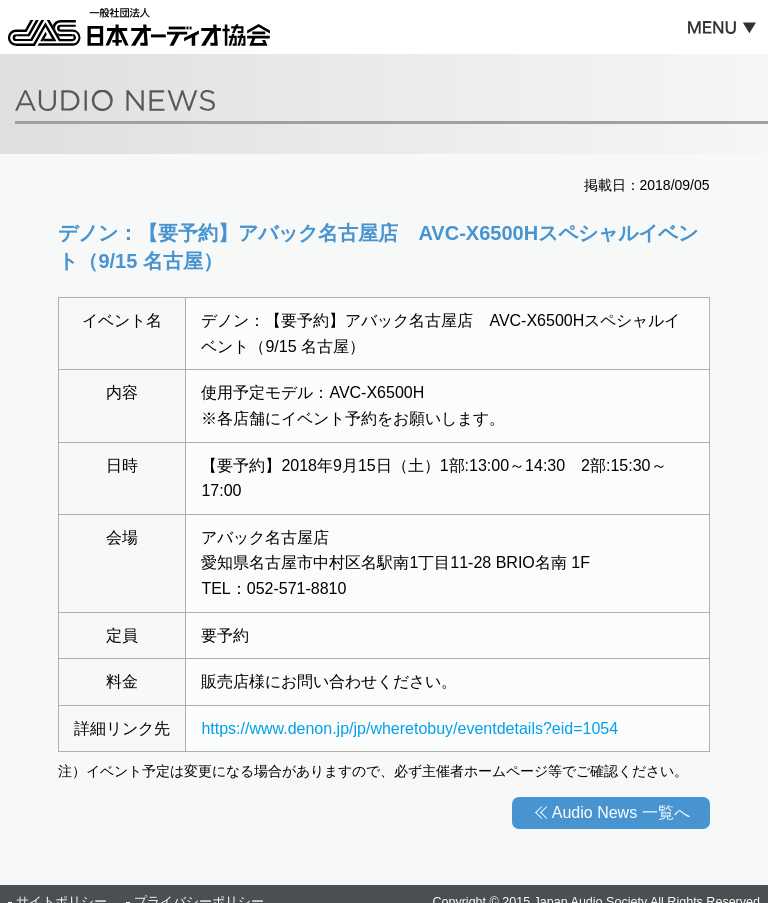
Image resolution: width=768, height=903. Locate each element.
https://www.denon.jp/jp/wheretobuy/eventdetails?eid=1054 (409, 728)
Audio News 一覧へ (621, 812)
